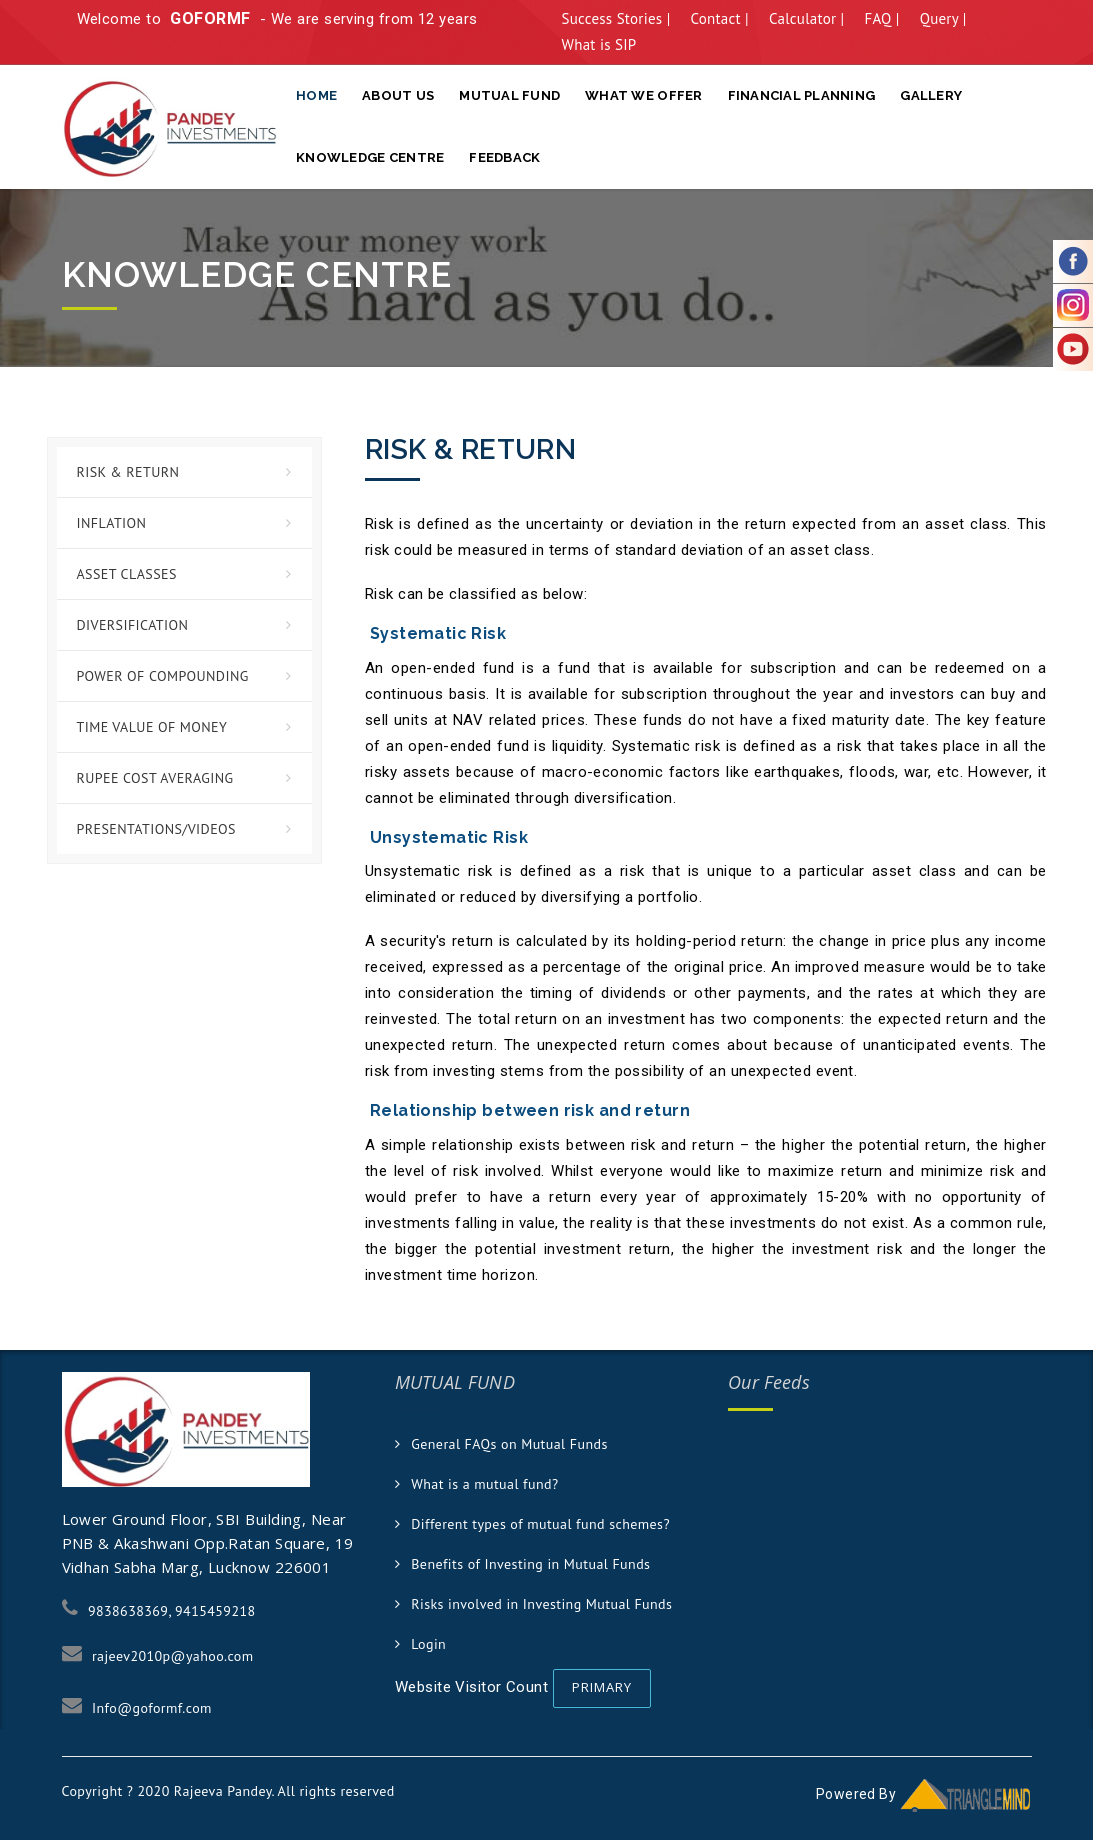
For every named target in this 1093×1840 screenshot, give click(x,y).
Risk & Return (128, 472)
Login (428, 1644)
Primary (602, 1687)
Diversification (133, 625)
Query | (943, 18)
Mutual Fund (509, 95)
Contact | (719, 18)
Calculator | (806, 18)
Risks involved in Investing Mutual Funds (541, 1604)
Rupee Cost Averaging (155, 778)
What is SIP (599, 44)
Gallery (931, 95)
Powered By (924, 1794)
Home (316, 95)
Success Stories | (616, 18)
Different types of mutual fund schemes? (540, 1524)
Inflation (112, 523)
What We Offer (643, 95)
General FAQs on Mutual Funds (509, 1444)
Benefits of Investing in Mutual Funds (530, 1564)
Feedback (504, 157)
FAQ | (881, 18)
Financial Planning (802, 95)
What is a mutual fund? (484, 1484)
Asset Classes (127, 574)
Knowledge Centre (370, 157)
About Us (398, 95)
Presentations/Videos (156, 829)
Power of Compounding (163, 676)
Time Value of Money (152, 727)
